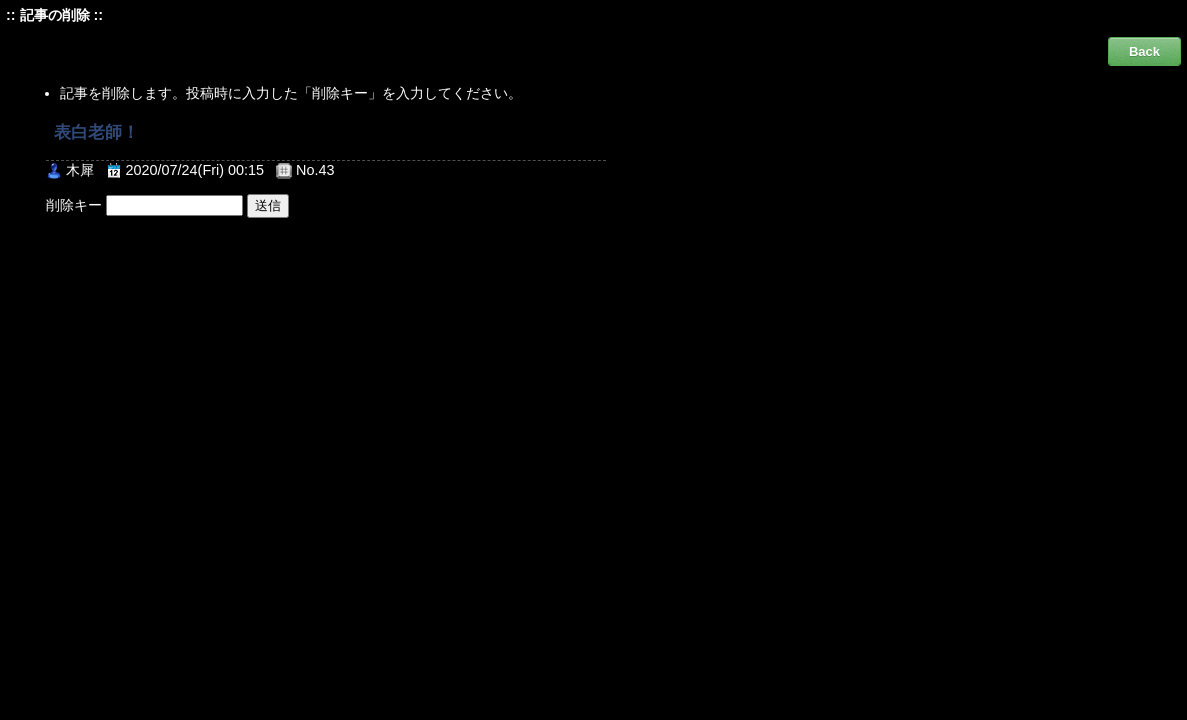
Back (1144, 51)
